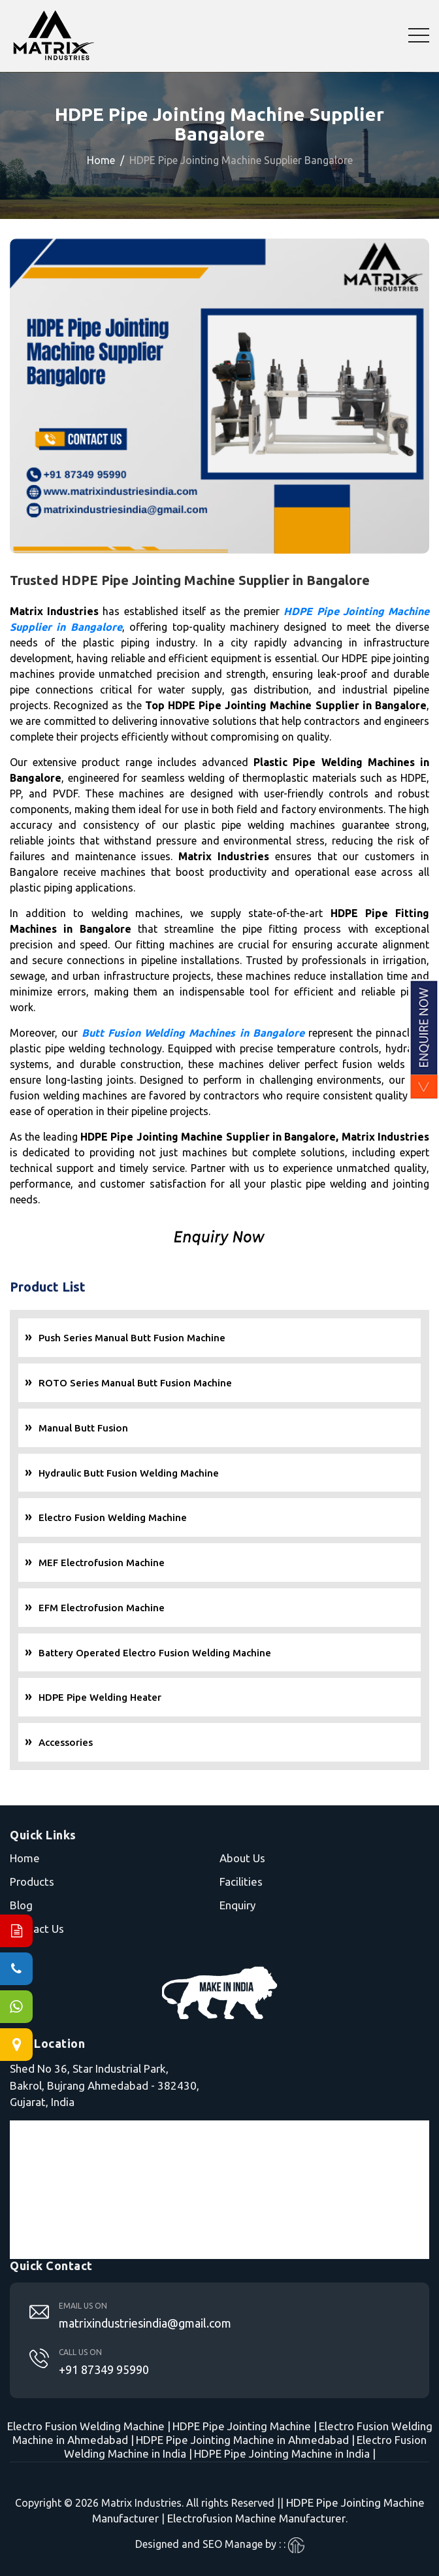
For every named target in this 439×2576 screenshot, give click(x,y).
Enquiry (237, 1905)
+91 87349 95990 (104, 2369)
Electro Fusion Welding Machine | (89, 2426)
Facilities (241, 1881)
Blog (21, 1905)
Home (101, 160)
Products (32, 1881)
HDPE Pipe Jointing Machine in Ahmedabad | (245, 2440)
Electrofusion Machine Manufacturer (256, 2518)
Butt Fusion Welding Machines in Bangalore (193, 1033)
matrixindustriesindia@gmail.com (145, 2323)
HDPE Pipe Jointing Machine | (244, 2426)
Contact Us (37, 1928)
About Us (242, 1858)
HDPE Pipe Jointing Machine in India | (285, 2453)
